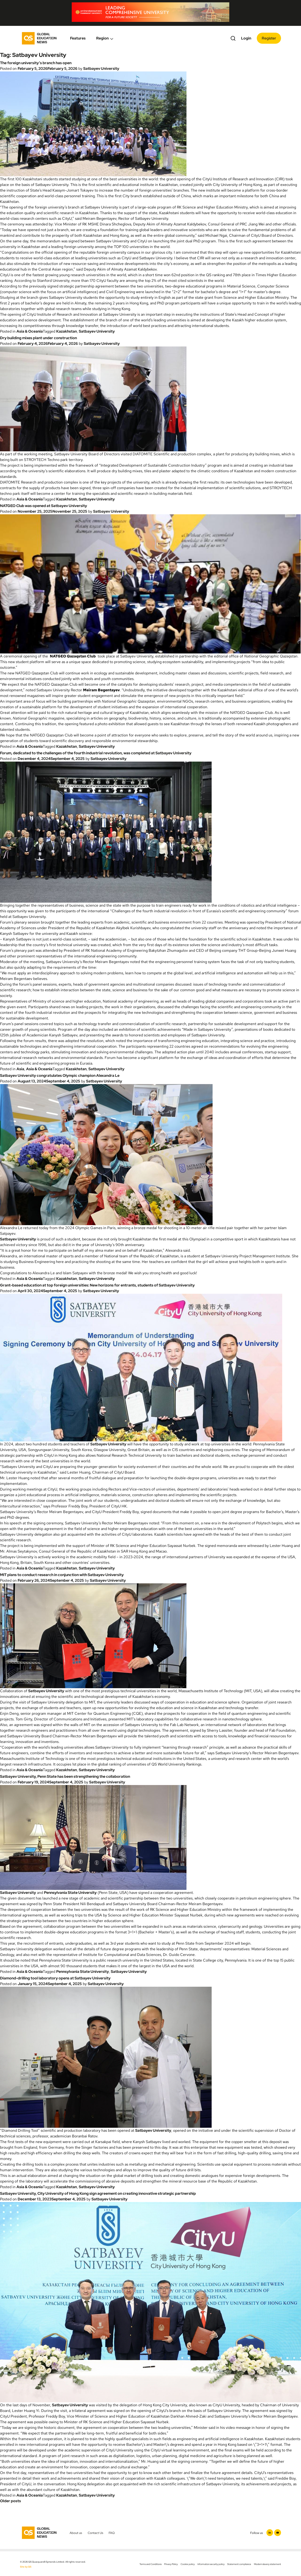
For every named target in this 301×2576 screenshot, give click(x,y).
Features (78, 38)
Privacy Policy (171, 2564)
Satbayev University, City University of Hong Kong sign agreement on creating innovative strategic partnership (98, 2193)
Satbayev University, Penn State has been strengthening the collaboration (65, 1776)
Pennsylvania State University (70, 1892)
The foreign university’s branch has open (35, 62)
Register (269, 38)
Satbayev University (101, 68)
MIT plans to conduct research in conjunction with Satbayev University (62, 1574)
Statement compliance (239, 2564)
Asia (20, 1068)
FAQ (112, 2533)
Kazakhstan (66, 331)
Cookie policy (188, 2564)
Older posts (10, 2500)
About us (76, 2533)
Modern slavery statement (267, 2564)
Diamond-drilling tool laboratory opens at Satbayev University (55, 1978)
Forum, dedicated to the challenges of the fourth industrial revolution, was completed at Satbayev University (95, 753)
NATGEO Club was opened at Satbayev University (43, 505)
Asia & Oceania (29, 331)
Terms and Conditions (150, 2564)
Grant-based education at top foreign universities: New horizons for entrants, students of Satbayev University (97, 1285)
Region (102, 38)
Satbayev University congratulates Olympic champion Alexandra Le (59, 1075)
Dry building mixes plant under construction (38, 337)
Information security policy (211, 2564)
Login (246, 38)
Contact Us (95, 2533)
